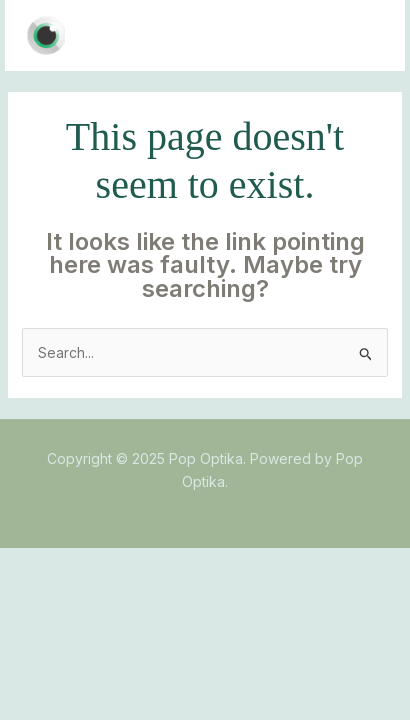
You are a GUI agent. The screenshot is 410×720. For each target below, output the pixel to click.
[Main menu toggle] (364, 35)
